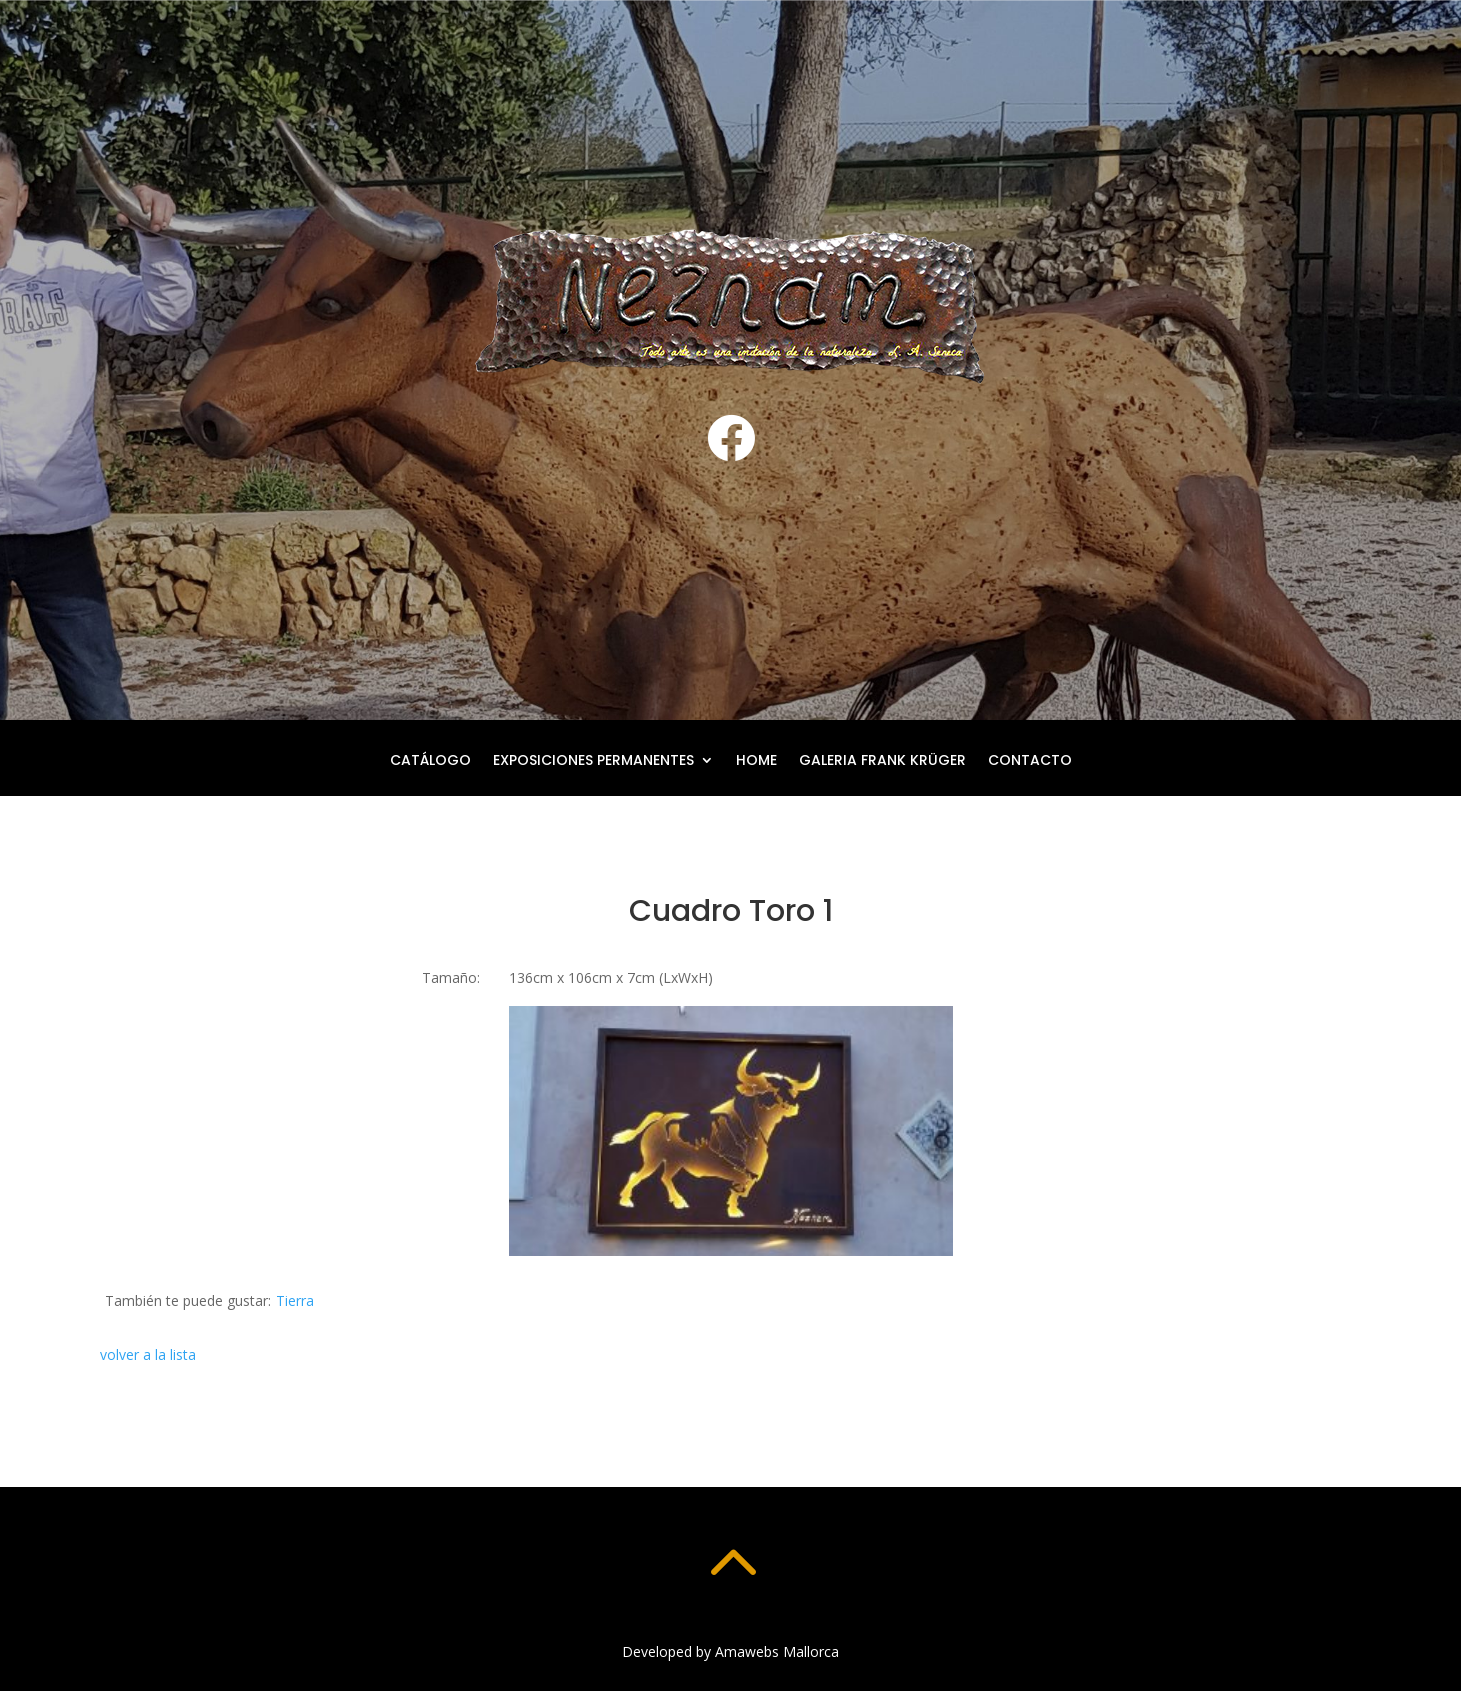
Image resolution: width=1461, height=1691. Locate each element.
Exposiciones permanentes (593, 761)
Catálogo (430, 761)
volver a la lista (148, 1354)
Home (756, 761)
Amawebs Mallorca (777, 1651)
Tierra (295, 1300)
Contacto (1030, 761)
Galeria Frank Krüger (882, 761)
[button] (731, 1131)
